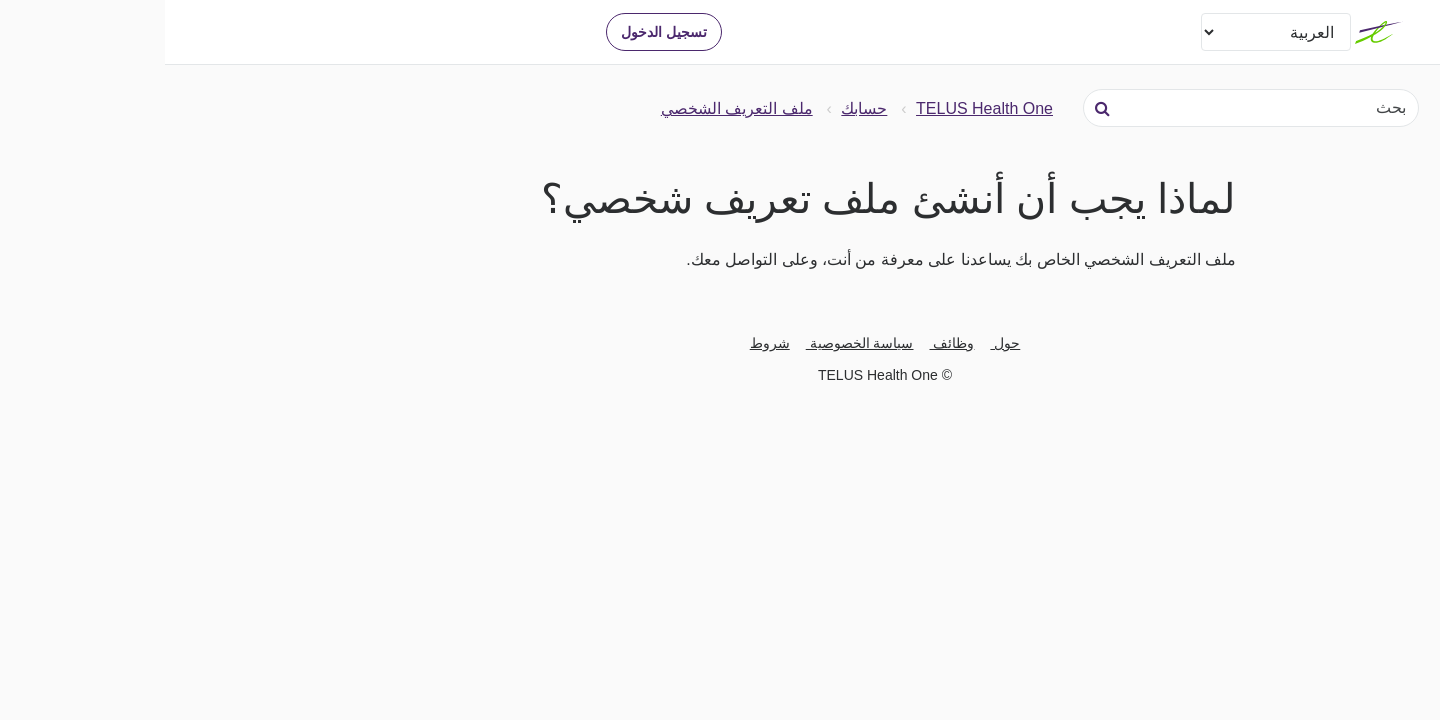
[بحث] (1086, 108)
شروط (605, 343)
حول (840, 343)
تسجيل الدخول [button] (499, 32)
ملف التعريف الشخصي (572, 108)
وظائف (787, 343)
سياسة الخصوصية (695, 343)
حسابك (699, 108)
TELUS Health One (819, 108)
